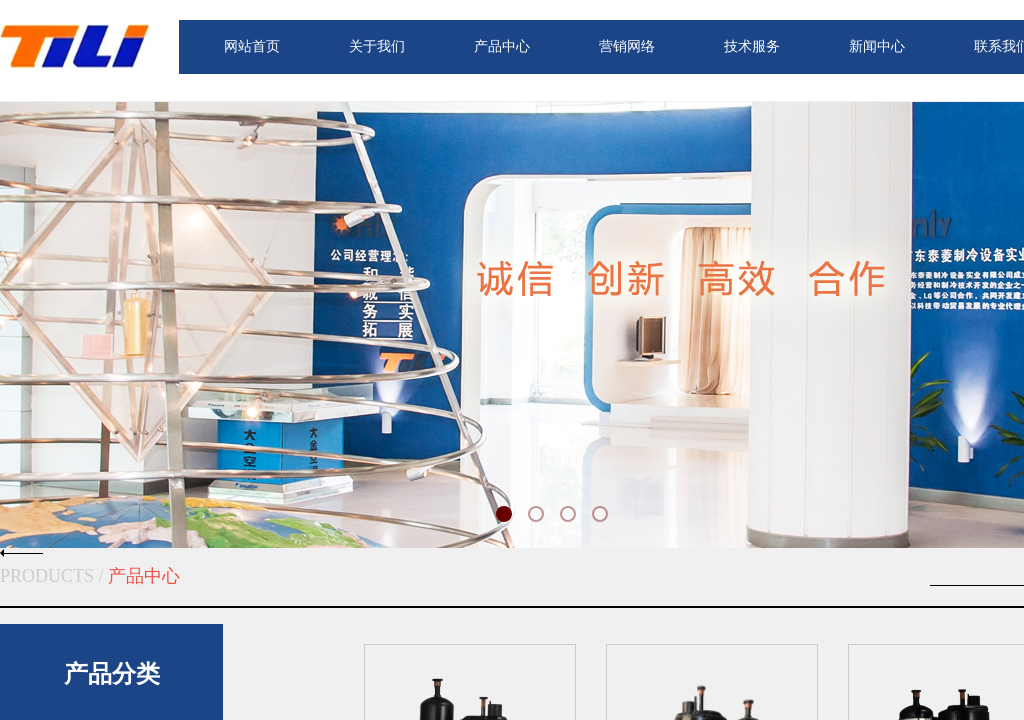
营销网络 (627, 46)
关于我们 (377, 46)
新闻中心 (877, 46)
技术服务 (752, 46)
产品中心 (502, 46)
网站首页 (252, 46)
